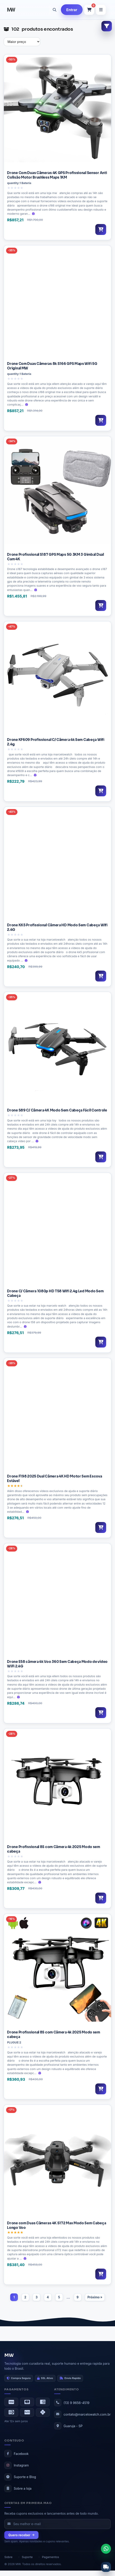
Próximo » (94, 2297)
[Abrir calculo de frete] (106, 2567)
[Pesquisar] (54, 9)
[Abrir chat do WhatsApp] (106, 2549)
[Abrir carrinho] (89, 10)
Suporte (27, 2557)
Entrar (71, 9)
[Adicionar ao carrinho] (100, 229)
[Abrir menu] (101, 10)
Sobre (8, 2557)
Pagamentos (50, 2557)
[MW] (11, 10)
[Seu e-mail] (57, 2524)
